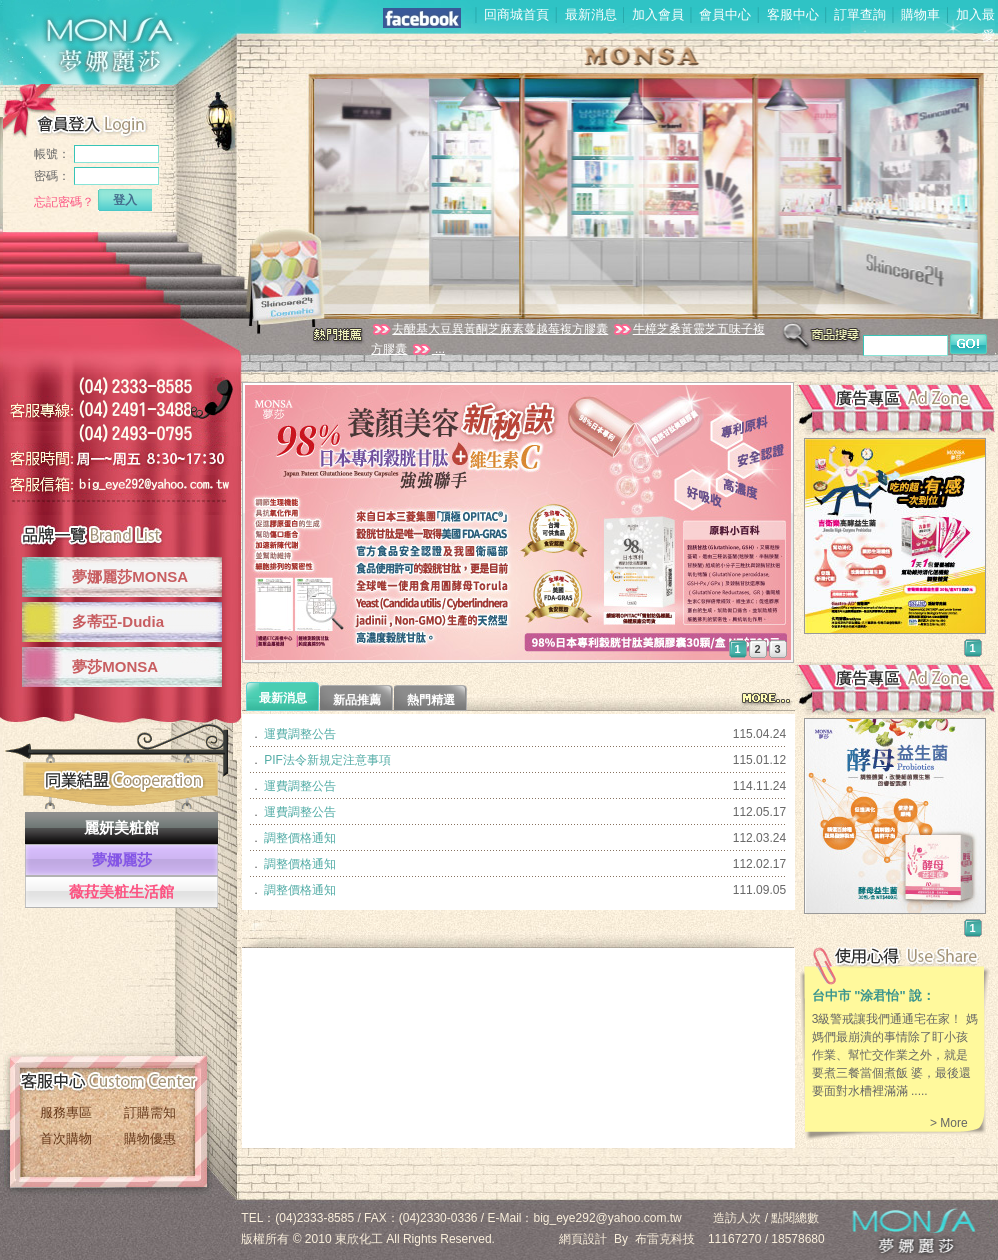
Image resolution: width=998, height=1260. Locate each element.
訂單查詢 (860, 14)
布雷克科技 (665, 1239)
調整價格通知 (300, 838)
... (428, 349)
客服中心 (793, 14)
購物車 (920, 14)
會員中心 (725, 14)
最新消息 (591, 14)
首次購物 (66, 1138)
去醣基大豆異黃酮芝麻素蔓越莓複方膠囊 (489, 329)
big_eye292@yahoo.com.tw (608, 1218)
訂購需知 (150, 1112)
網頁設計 (583, 1239)
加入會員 (658, 14)
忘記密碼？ (64, 202)
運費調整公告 (300, 734)
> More (949, 1123)
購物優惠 (150, 1138)
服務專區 (66, 1112)
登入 (125, 200)
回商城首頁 (516, 14)
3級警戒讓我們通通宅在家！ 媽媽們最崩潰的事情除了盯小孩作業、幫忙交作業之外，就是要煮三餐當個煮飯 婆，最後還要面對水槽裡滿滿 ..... (895, 1055)
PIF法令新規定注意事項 (327, 760)
